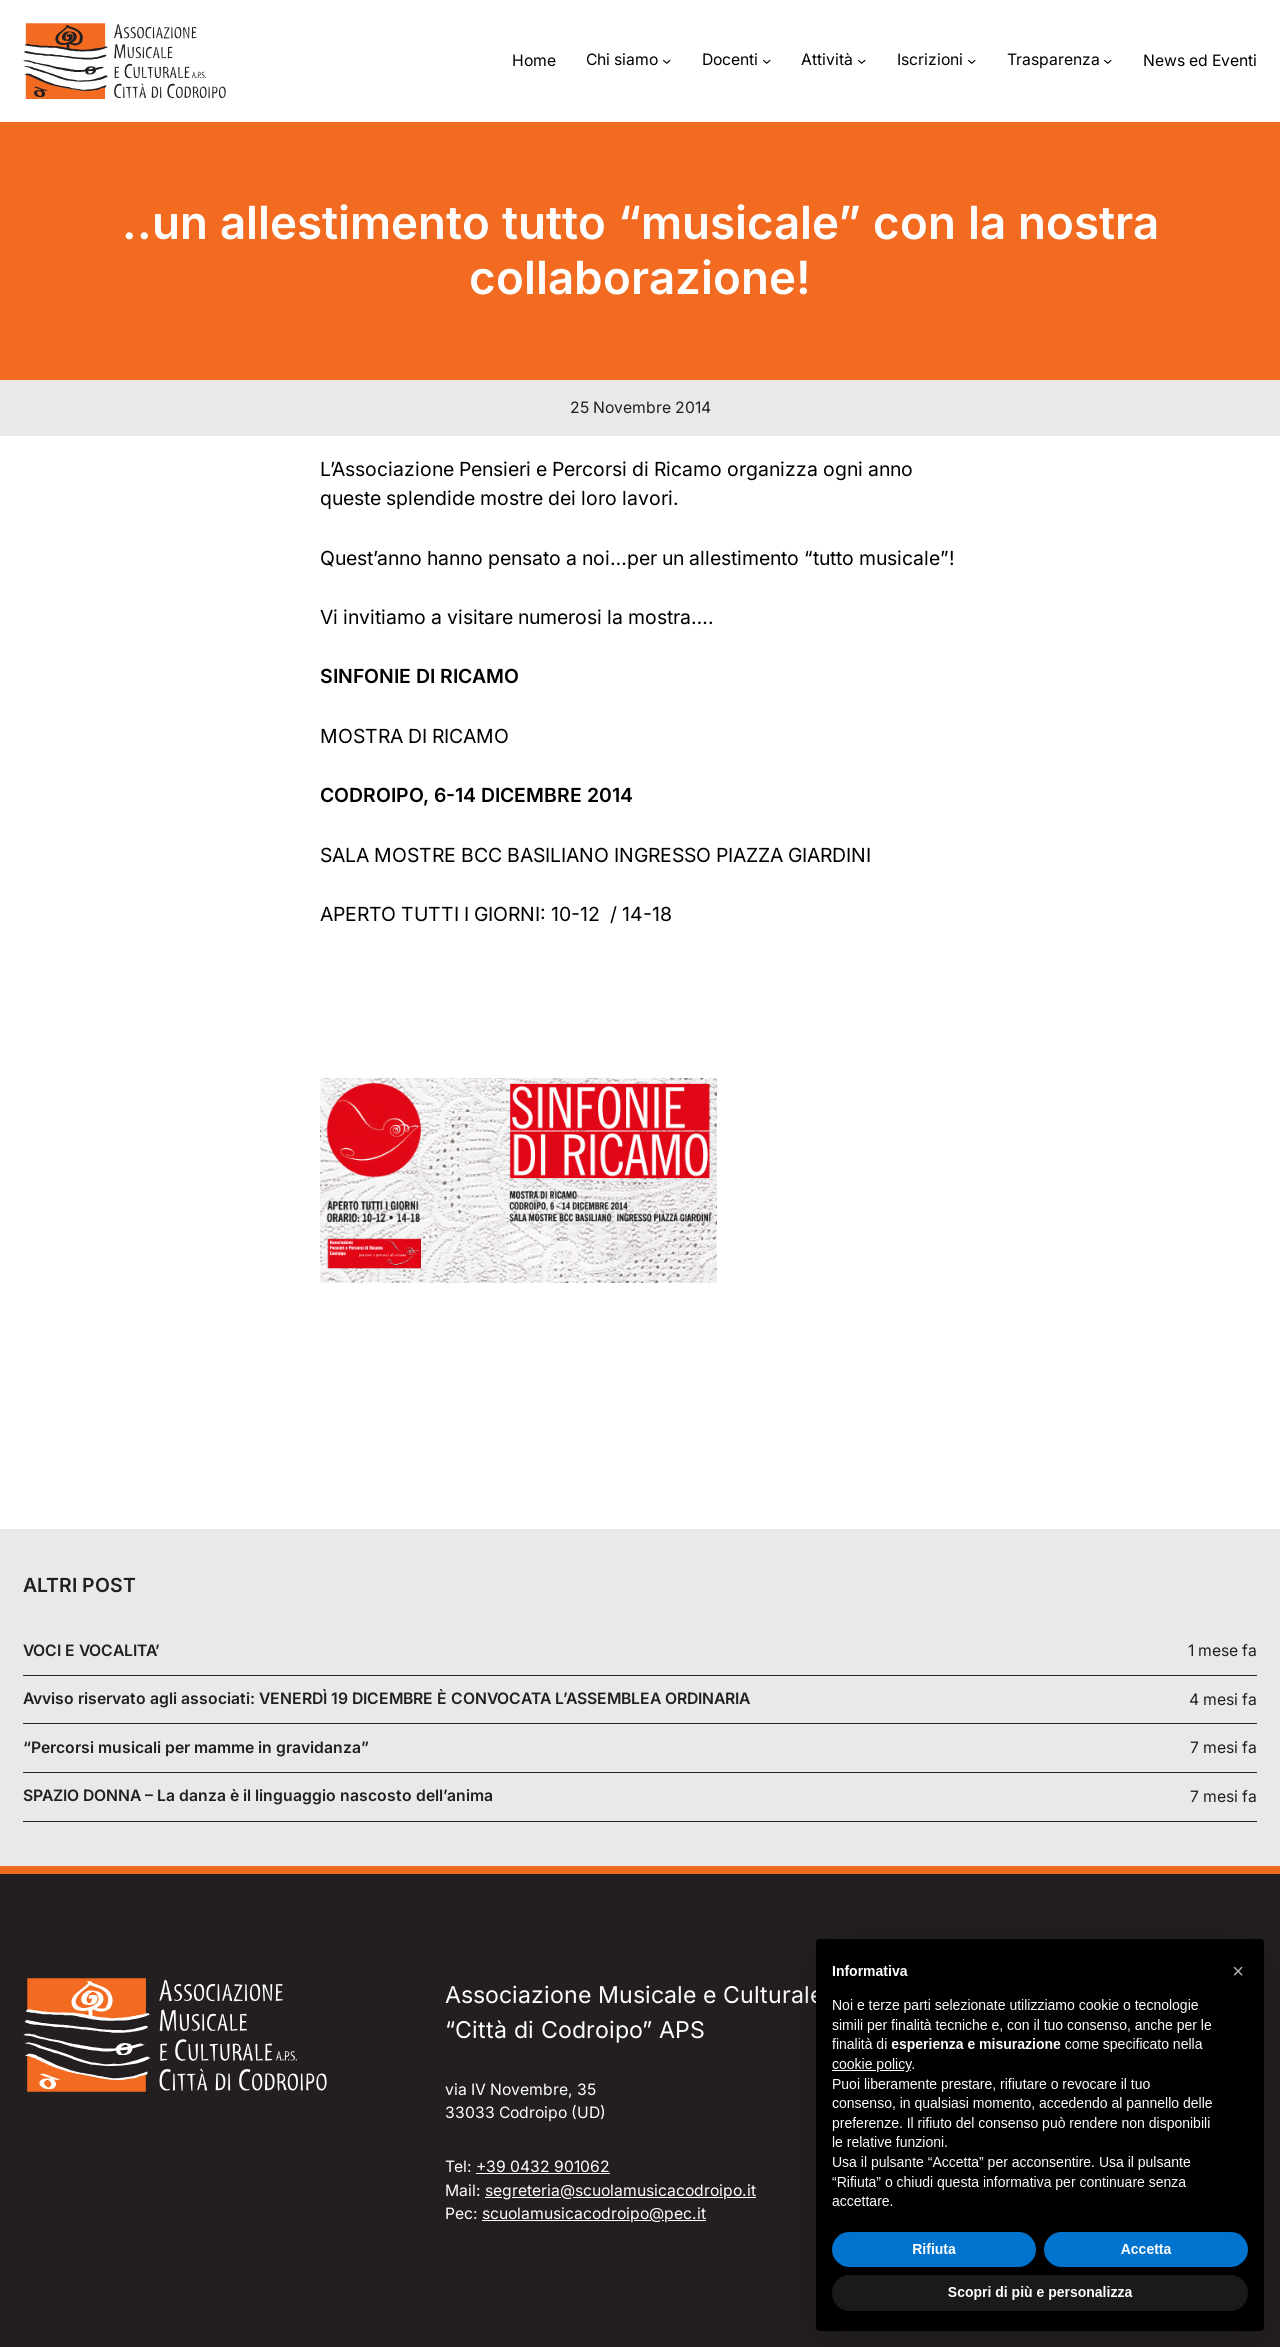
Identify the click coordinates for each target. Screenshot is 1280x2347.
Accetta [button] (1146, 2249)
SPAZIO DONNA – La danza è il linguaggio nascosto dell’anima (258, 1796)
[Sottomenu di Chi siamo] (666, 60)
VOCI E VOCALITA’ (91, 1651)
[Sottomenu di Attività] (861, 60)
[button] (1238, 1971)
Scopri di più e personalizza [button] (1040, 2292)
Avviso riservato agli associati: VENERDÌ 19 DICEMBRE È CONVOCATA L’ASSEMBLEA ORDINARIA (386, 1699)
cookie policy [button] (871, 2064)
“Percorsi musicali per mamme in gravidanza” (196, 1748)
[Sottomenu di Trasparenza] (1107, 60)
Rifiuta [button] (934, 2249)
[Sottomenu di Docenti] (766, 60)
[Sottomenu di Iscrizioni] (971, 60)
